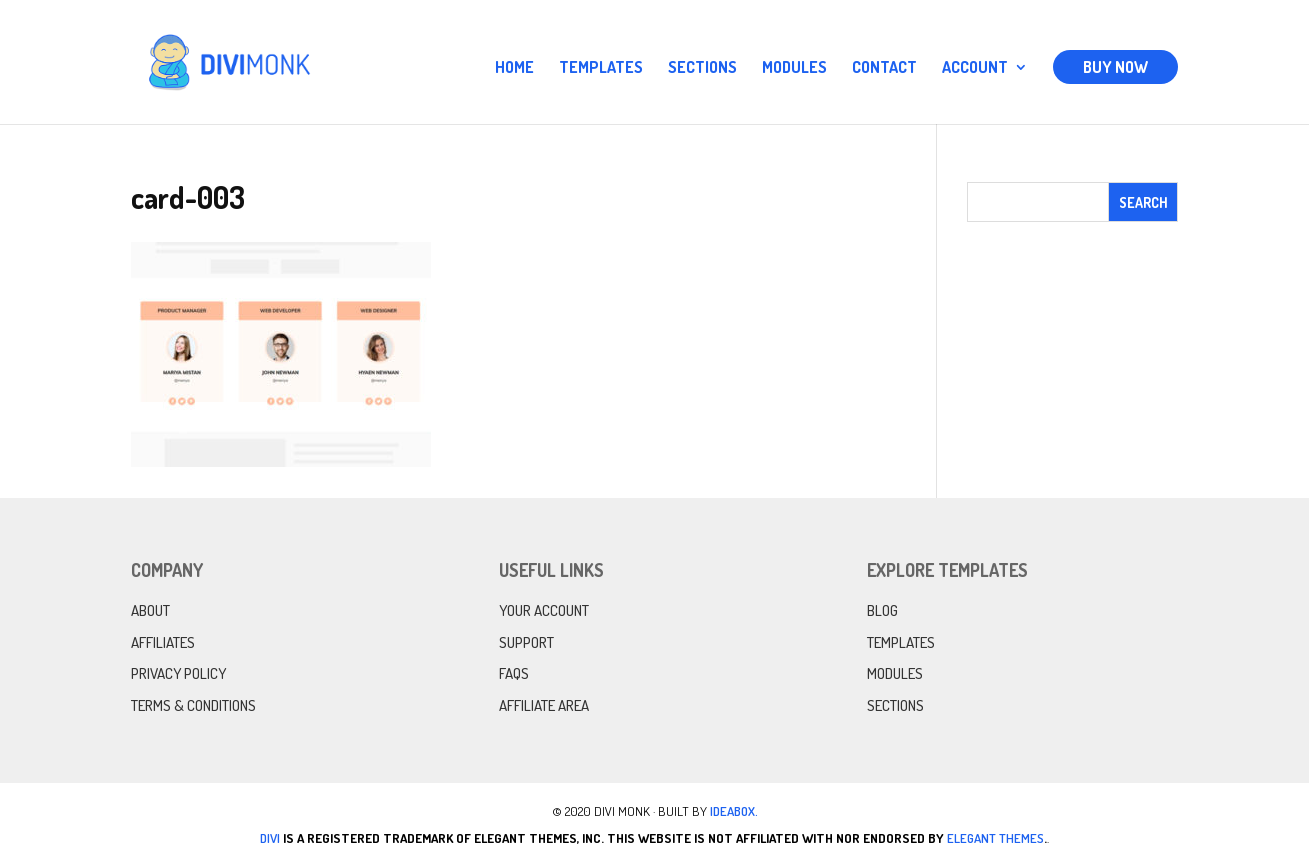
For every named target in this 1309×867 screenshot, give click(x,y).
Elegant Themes (995, 838)
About (150, 610)
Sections (702, 68)
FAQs (514, 673)
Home (514, 68)
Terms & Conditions (193, 705)
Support (526, 642)
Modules (794, 68)
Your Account (544, 610)
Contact (884, 68)
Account (975, 68)
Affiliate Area (544, 705)
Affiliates (163, 642)
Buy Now (1115, 67)
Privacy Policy (178, 673)
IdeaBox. (734, 811)
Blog (882, 610)
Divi (270, 838)
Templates (601, 68)
